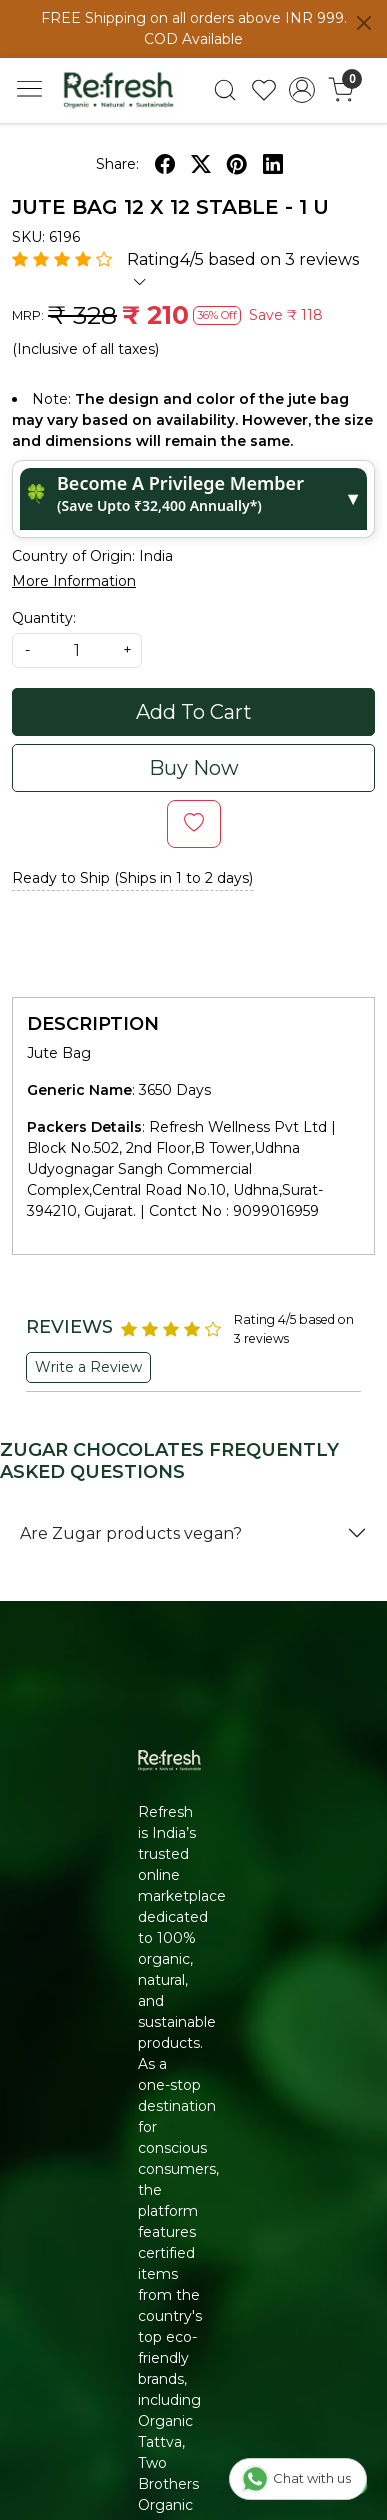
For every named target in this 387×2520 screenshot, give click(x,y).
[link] (224, 90)
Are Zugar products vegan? (131, 1533)
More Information (74, 581)
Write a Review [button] (88, 1367)
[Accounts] (302, 90)
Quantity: (44, 618)
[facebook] (165, 164)
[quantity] (77, 650)
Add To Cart (194, 712)
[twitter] (201, 164)
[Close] (364, 23)
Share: (117, 164)
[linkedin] (273, 164)
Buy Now (194, 768)
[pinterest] (237, 164)
